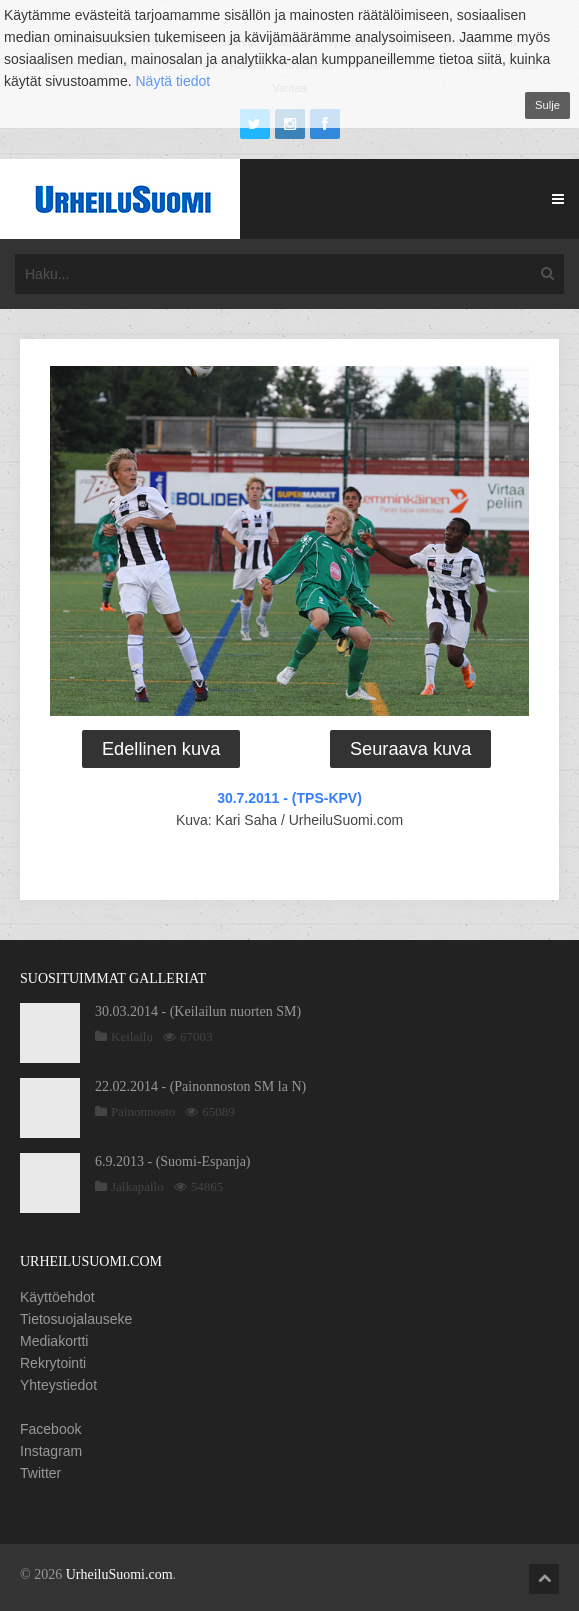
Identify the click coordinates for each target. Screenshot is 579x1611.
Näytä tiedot (173, 81)
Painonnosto (143, 1111)
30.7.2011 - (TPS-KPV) (289, 798)
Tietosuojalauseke (76, 1319)
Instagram (51, 1451)
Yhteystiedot (58, 1385)
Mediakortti (54, 1341)
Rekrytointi (53, 1363)
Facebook (50, 1429)
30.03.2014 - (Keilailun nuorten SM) (198, 1011)
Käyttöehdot (57, 1297)
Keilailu (132, 1036)
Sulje (547, 105)
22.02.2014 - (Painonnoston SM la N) (200, 1086)
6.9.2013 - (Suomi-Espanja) (173, 1161)
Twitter (40, 1473)
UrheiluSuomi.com (119, 1574)
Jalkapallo (137, 1186)
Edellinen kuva (161, 749)
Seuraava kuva (410, 749)
